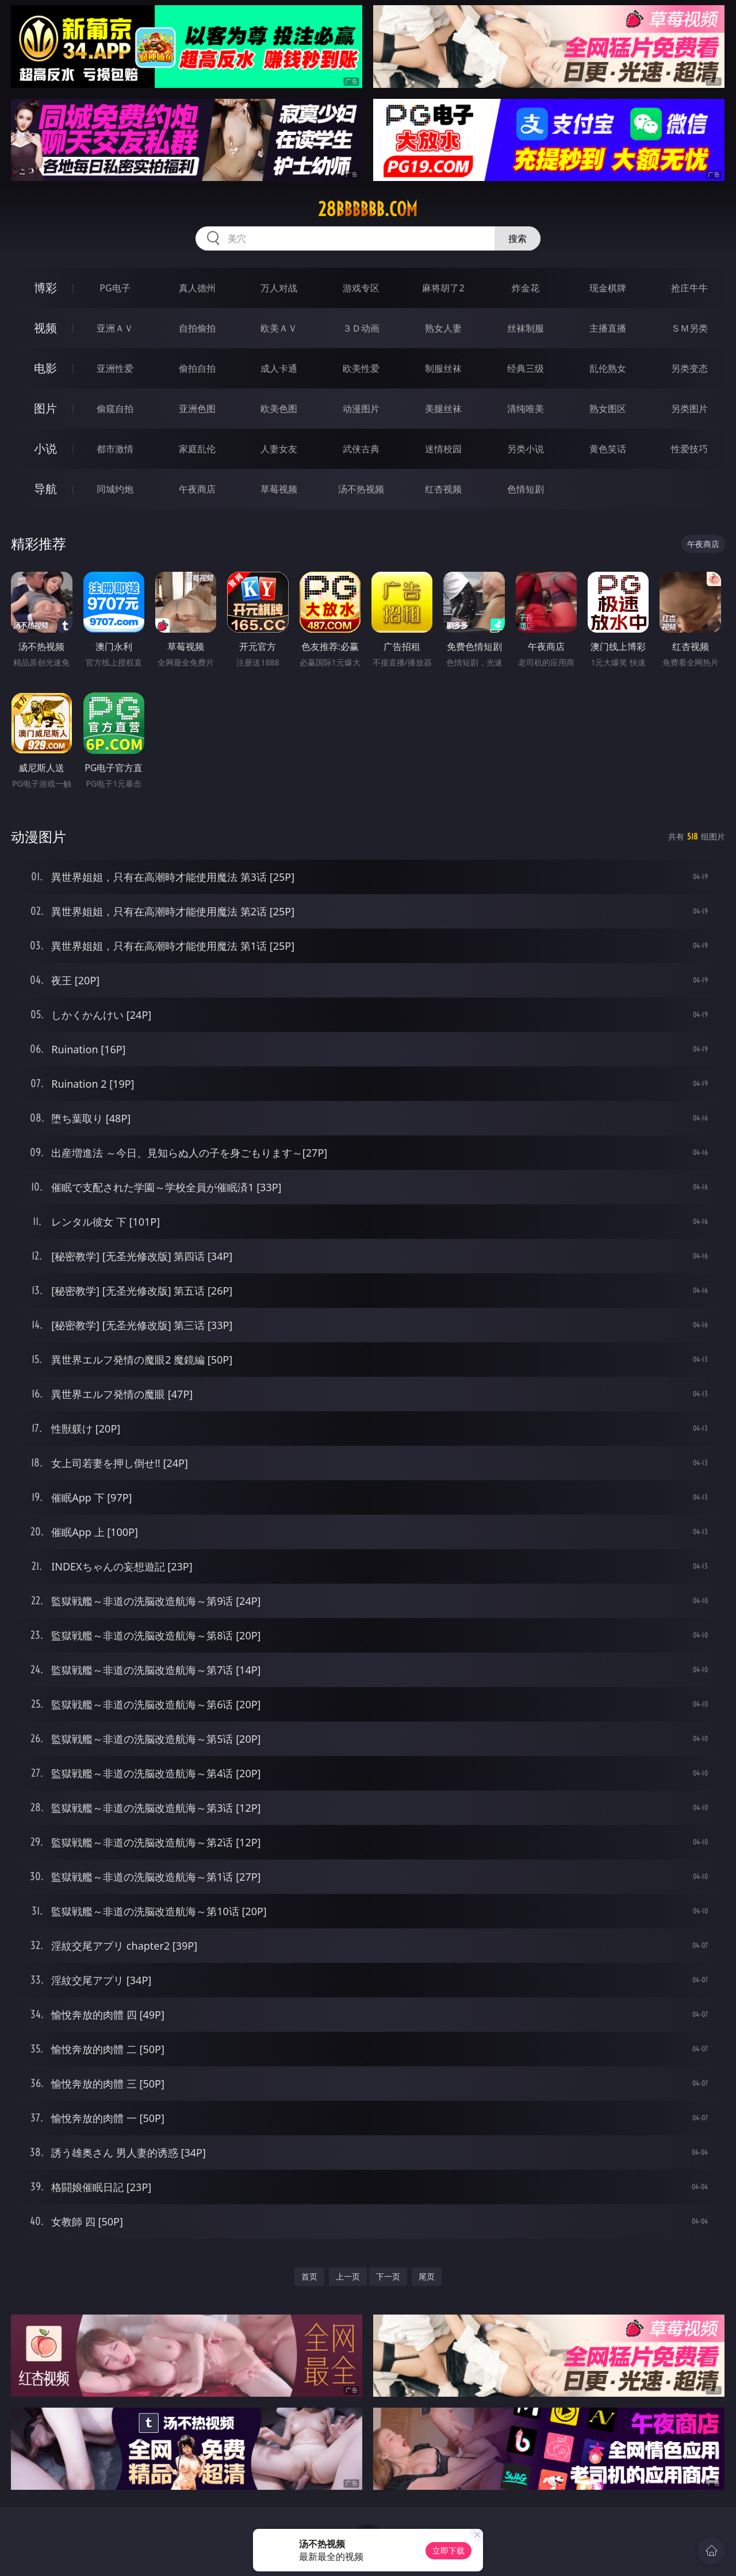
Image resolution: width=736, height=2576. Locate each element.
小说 (45, 448)
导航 (45, 488)
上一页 (348, 2276)
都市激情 (115, 448)
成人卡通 (278, 368)
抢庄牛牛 (689, 288)
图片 (45, 408)
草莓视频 (278, 489)
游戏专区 (361, 288)
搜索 (517, 238)
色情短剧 (525, 489)
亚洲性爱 (115, 368)
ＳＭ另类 (689, 328)
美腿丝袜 (443, 408)
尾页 (427, 2276)
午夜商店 (197, 489)
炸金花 (525, 288)
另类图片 (689, 408)
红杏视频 (443, 489)
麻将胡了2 (443, 288)
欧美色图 (278, 408)
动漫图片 (361, 408)
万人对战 (278, 288)
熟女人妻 (443, 328)
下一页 (388, 2276)
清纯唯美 (525, 408)
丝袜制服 (525, 328)
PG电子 (114, 288)
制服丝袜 (443, 368)
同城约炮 (115, 489)
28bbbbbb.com (367, 209)
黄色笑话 (607, 448)
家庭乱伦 (197, 448)
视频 (45, 328)
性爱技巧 (689, 448)
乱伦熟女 (607, 368)
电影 (45, 368)
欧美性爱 (361, 368)
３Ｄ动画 (361, 328)
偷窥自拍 (115, 408)
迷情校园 (443, 448)
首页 (309, 2276)
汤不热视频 (361, 489)
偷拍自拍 (197, 368)
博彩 (45, 287)
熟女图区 (607, 408)
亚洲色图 (197, 408)
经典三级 (525, 368)
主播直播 (607, 328)
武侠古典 (361, 448)
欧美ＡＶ (278, 328)
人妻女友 (278, 448)
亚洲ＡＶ (115, 328)
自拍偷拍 (197, 328)
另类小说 (525, 448)
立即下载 (448, 2550)
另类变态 (689, 368)
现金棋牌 (607, 288)
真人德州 (197, 288)
